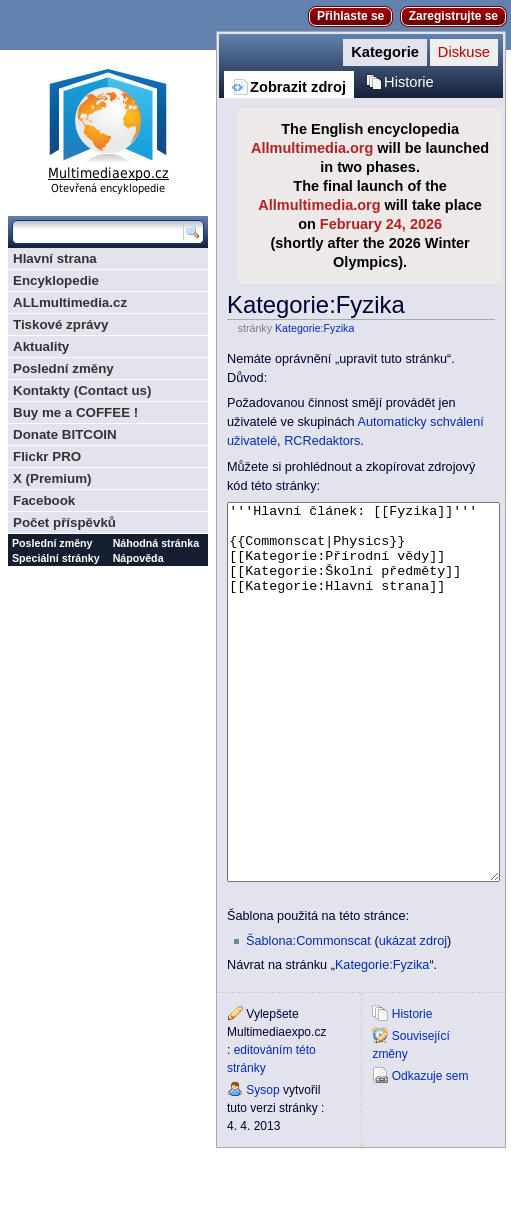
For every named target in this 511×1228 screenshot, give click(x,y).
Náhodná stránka (156, 543)
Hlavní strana (55, 258)
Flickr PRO (47, 456)
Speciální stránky (56, 558)
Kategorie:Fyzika (314, 328)
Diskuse (464, 52)
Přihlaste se (350, 16)
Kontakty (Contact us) (82, 390)
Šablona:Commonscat (308, 1016)
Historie (409, 82)
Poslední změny (63, 368)
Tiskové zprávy (60, 324)
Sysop (262, 1165)
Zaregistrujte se (453, 16)
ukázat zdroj (413, 1016)
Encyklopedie (56, 280)
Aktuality (41, 346)
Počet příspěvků (64, 522)
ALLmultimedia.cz (70, 302)
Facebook (44, 500)
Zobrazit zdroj (298, 87)
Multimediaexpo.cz (108, 128)
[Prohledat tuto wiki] (98, 232)
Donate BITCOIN (65, 434)
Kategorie (385, 52)
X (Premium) (52, 478)
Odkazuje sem (430, 1151)
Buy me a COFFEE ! (75, 412)
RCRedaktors (322, 441)
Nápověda (138, 558)
